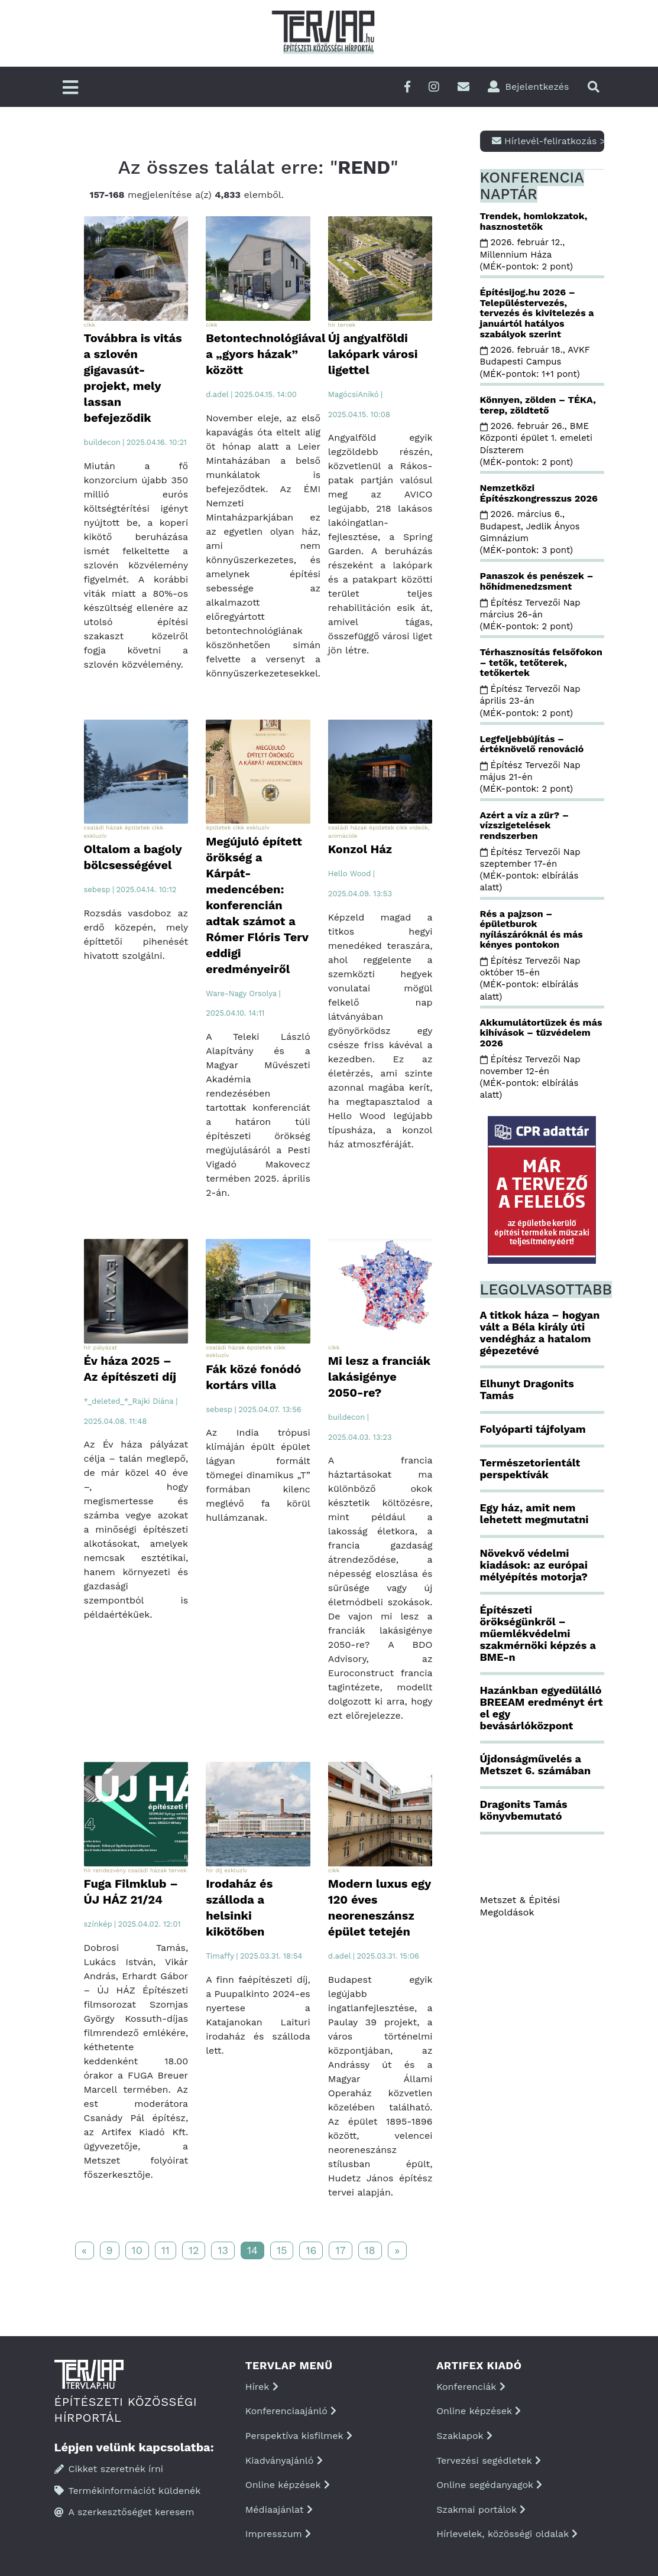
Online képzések (287, 2484)
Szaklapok (464, 2435)
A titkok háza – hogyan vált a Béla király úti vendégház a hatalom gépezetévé (540, 1332)
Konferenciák (470, 2386)
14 (252, 2250)
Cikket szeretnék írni (109, 2468)
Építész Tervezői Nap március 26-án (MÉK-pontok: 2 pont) (530, 614)
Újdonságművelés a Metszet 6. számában (535, 1764)
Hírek (261, 2386)
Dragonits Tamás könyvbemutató (524, 1810)
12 (194, 2250)
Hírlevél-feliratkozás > (548, 141)
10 (137, 2250)
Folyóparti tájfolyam (533, 1429)
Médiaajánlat (279, 2509)
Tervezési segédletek (488, 2460)
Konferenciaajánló (290, 2410)
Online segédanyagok (489, 2484)
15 (282, 2250)
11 (165, 2250)
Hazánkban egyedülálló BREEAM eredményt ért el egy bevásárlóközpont (541, 1707)
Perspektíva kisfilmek (298, 2435)
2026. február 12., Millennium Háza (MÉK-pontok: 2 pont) (528, 254)
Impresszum (278, 2533)
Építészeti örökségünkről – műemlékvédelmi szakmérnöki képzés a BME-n (538, 1633)
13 (223, 2250)
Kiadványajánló (284, 2460)
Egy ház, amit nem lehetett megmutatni (534, 1513)
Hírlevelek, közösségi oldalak (507, 2533)
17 (340, 2250)
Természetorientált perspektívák (530, 1468)
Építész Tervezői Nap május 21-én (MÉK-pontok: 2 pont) (530, 777)
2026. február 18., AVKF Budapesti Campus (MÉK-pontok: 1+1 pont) (535, 361)
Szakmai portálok (481, 2509)
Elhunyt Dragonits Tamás (527, 1389)
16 (311, 2250)
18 (370, 2250)
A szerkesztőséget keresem (124, 2512)
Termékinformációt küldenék (127, 2490)
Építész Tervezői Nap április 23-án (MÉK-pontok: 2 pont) (530, 701)
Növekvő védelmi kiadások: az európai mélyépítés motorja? (534, 1565)
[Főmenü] (70, 88)
